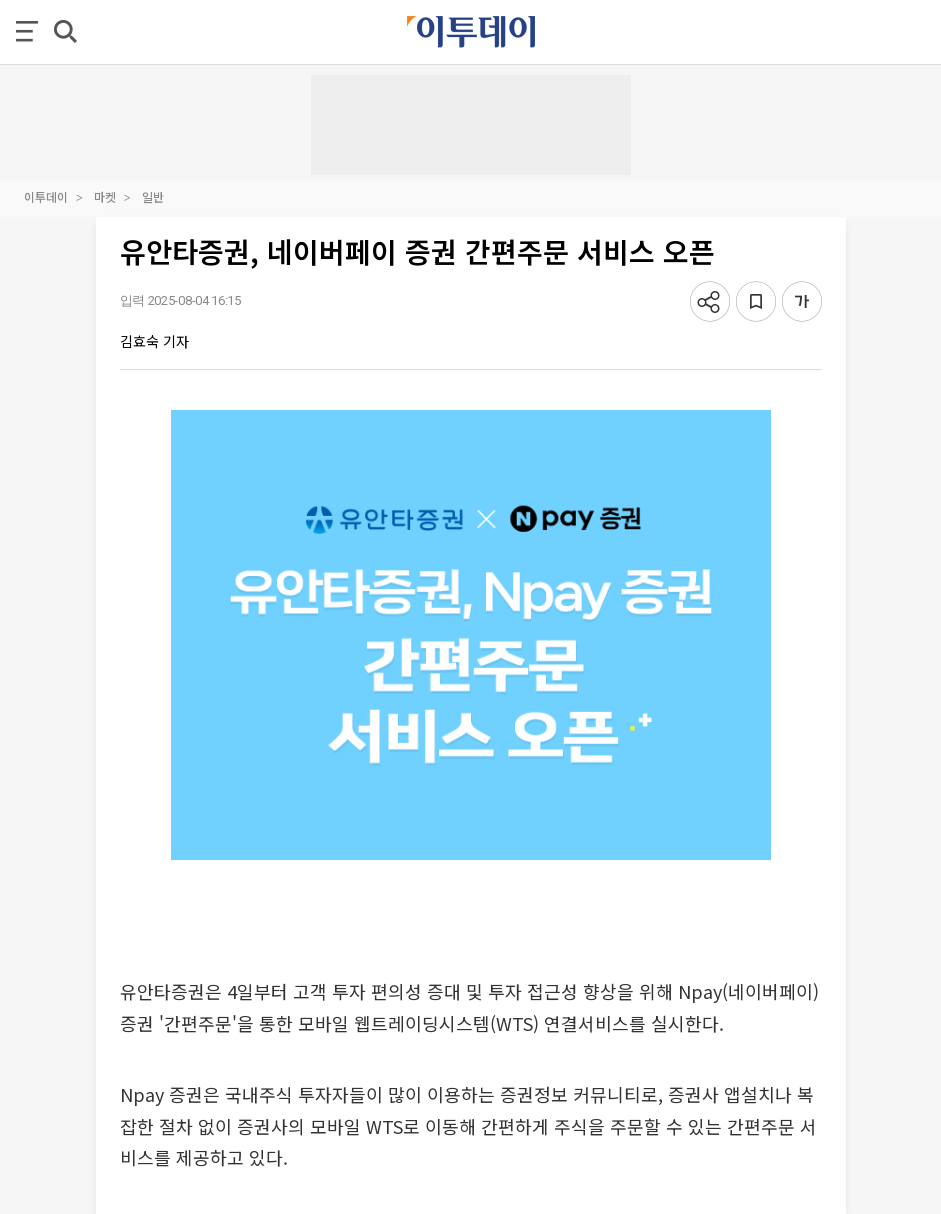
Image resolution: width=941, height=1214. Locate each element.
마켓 (105, 196)
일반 (153, 196)
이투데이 (46, 196)
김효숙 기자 (154, 341)
